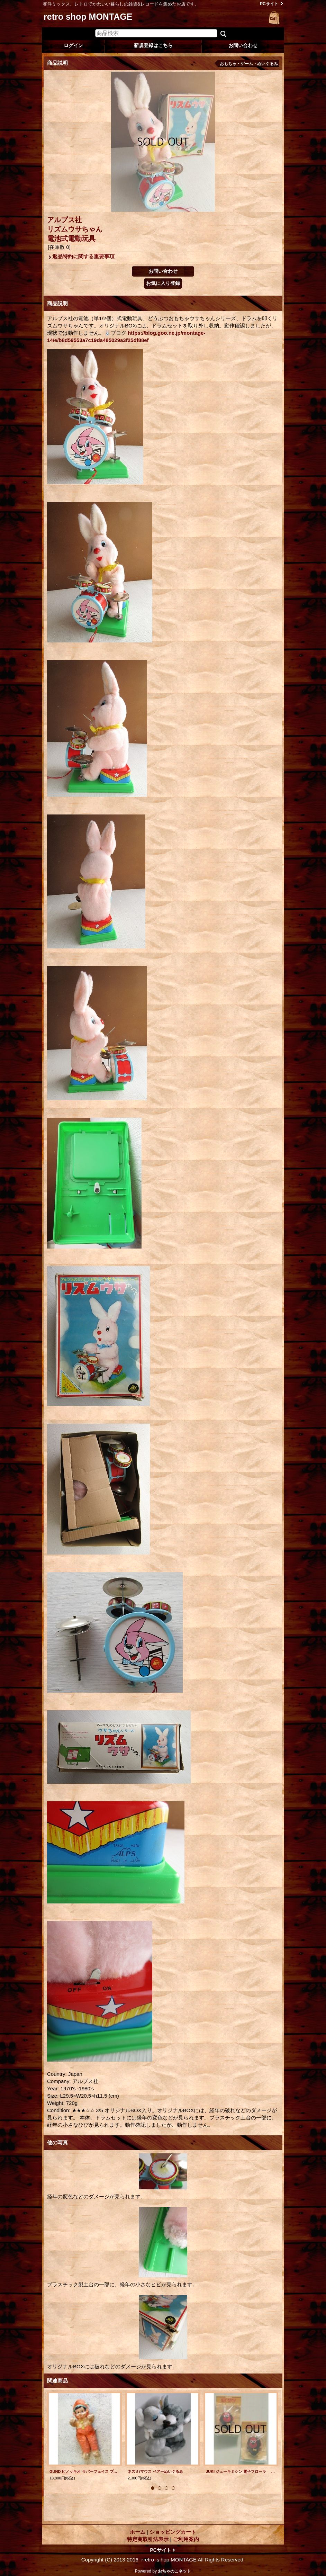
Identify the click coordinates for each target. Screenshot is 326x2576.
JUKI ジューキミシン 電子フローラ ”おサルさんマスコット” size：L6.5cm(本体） (241, 2471)
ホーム (137, 2532)
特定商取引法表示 (148, 2539)
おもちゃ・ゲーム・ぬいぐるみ (249, 63)
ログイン (73, 45)
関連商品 (57, 2381)
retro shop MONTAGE (88, 16)
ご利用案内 (186, 2539)
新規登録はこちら (153, 45)
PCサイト (269, 3)
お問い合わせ (242, 45)
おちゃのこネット (174, 2571)
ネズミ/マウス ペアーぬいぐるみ (157, 2471)
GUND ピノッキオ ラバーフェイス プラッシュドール (84, 2471)
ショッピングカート (274, 18)
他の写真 (57, 2142)
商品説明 (57, 303)
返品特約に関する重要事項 (83, 256)
